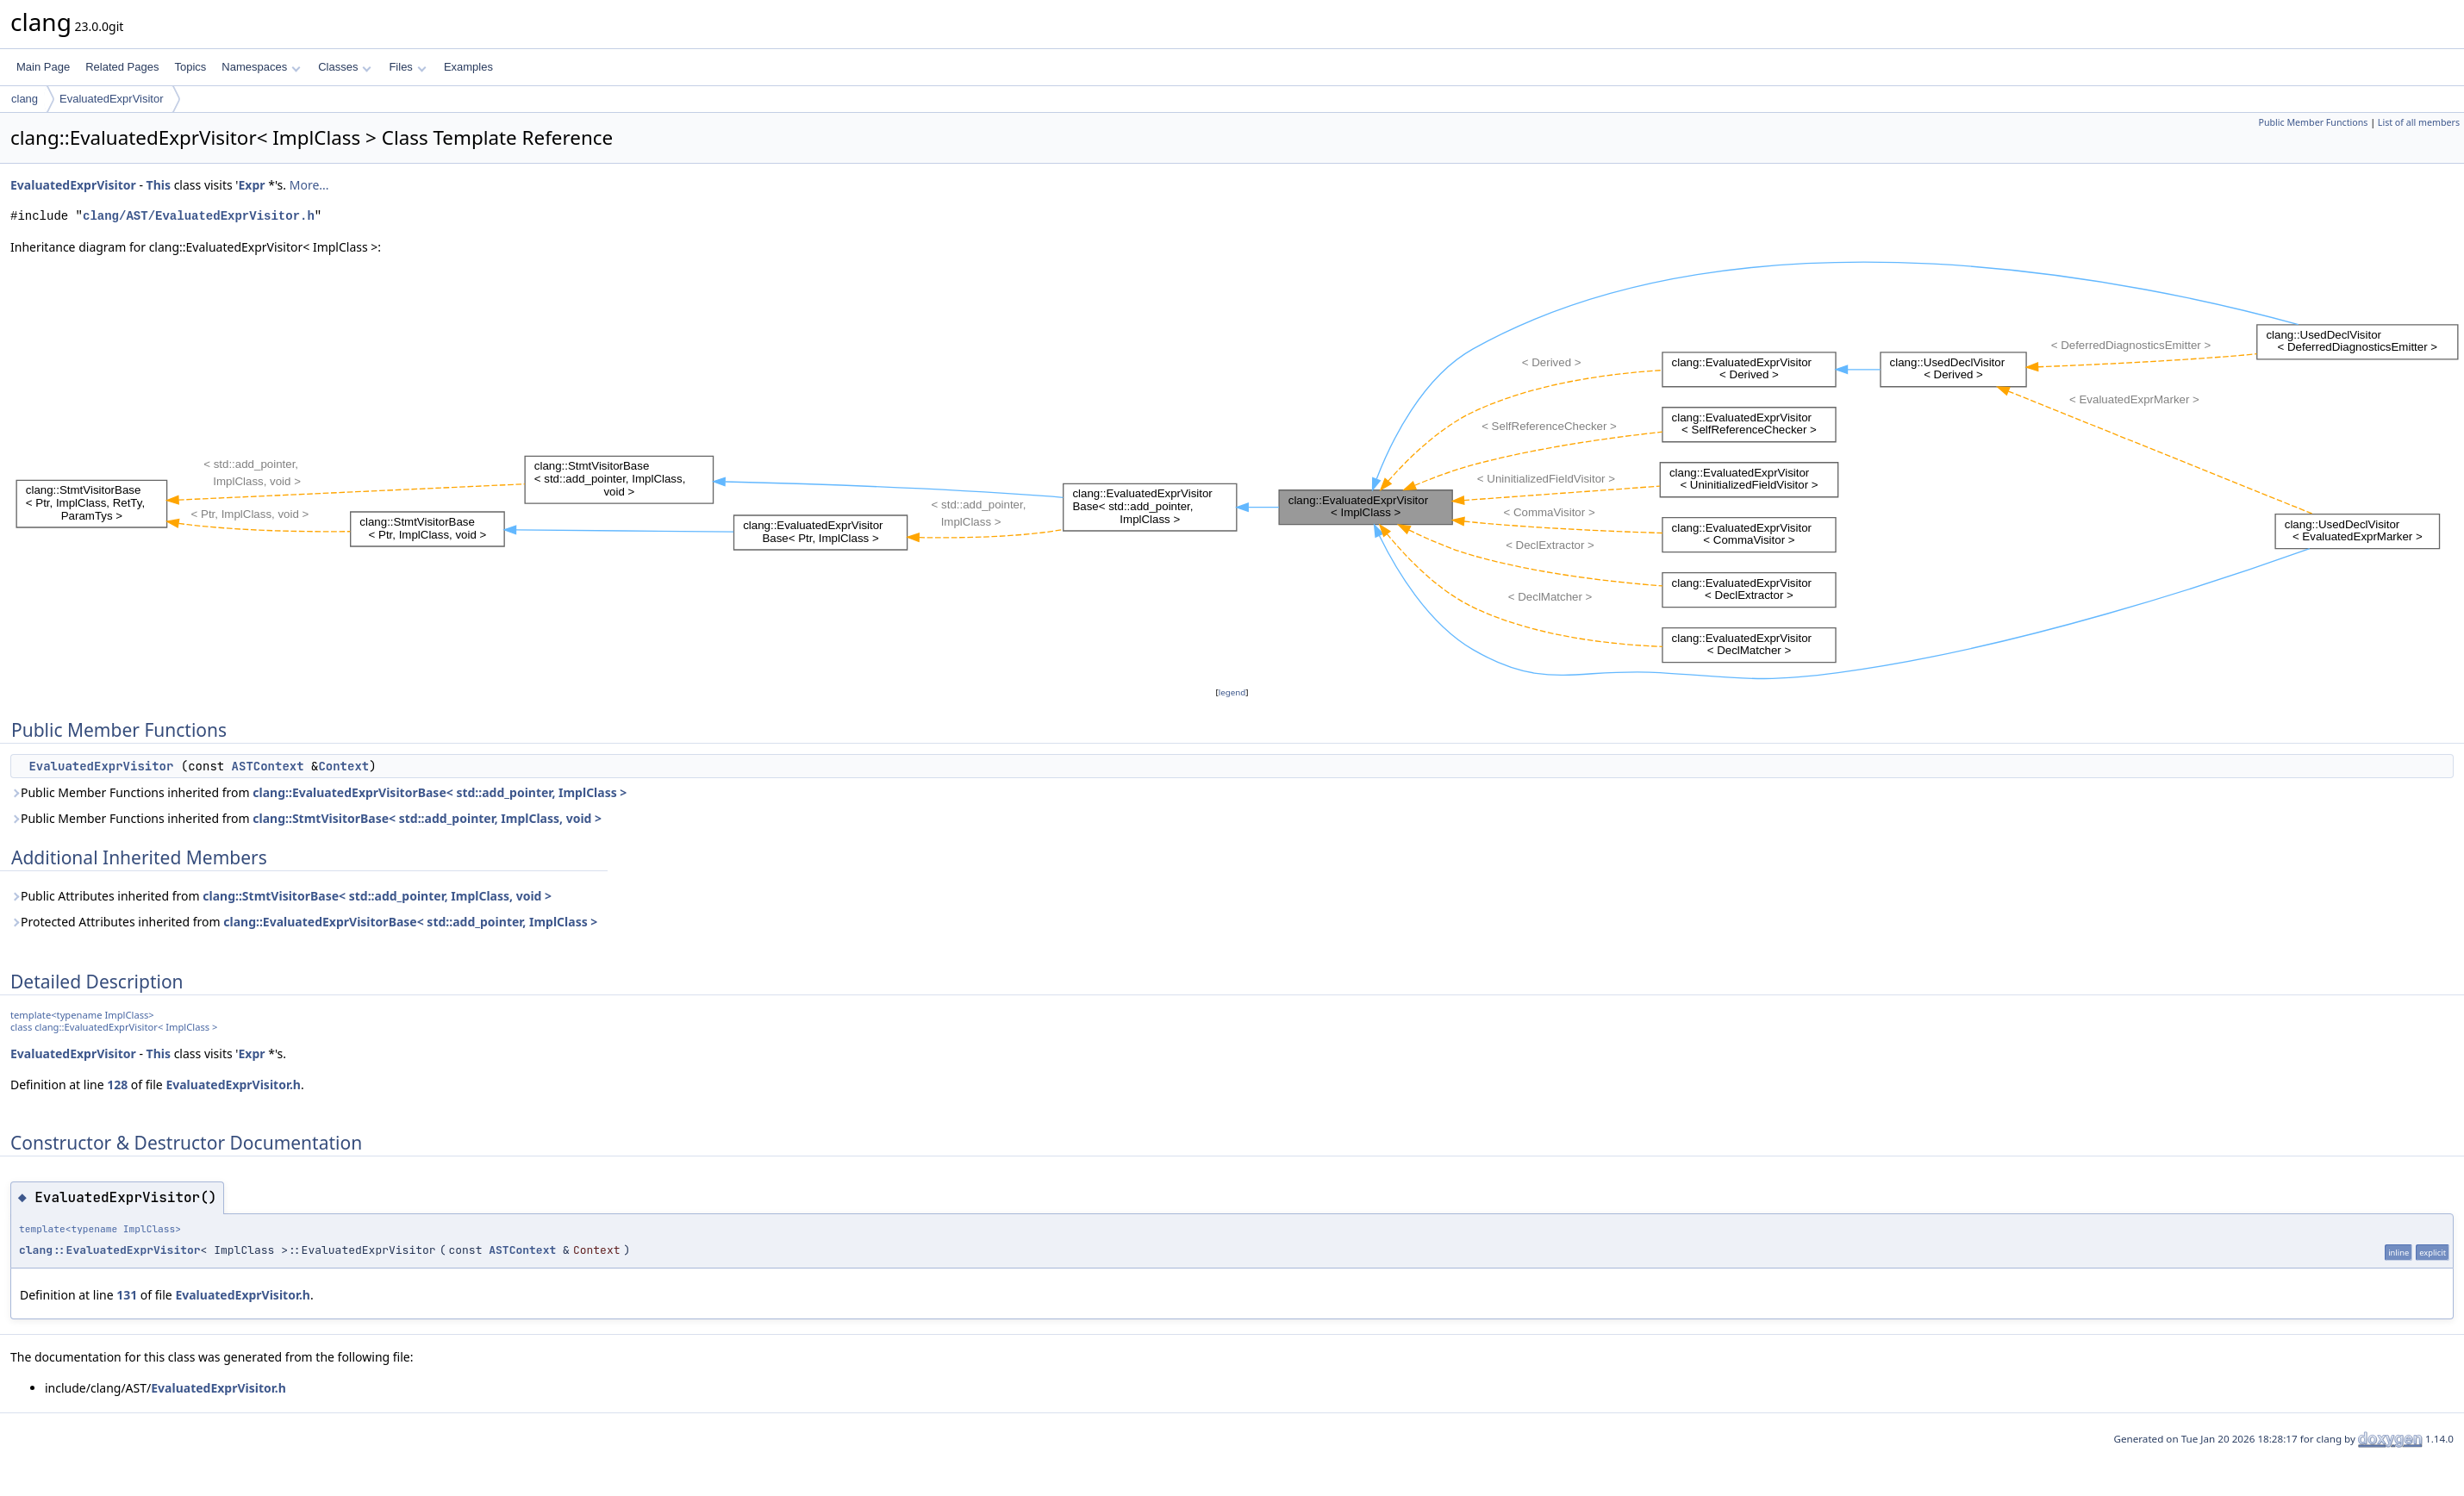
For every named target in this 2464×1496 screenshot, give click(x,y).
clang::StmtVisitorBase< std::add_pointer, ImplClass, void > (427, 818)
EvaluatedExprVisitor (111, 98)
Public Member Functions (2312, 122)
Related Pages (122, 66)
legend (1232, 692)
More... (309, 185)
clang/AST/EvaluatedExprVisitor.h (199, 216)
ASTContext (268, 766)
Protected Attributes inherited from (303, 921)
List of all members (2419, 122)
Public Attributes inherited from (281, 896)
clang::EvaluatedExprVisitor (110, 1250)
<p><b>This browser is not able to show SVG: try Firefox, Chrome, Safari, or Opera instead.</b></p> (1237, 470)
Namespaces (260, 66)
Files (407, 66)
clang (24, 98)
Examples (468, 66)
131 (126, 1295)
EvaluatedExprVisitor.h (233, 1084)
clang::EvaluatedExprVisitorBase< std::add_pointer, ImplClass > (440, 792)
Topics (190, 66)
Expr (251, 185)
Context (343, 766)
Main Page (43, 66)
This (159, 185)
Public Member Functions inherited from (318, 792)
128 (117, 1084)
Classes (344, 66)
